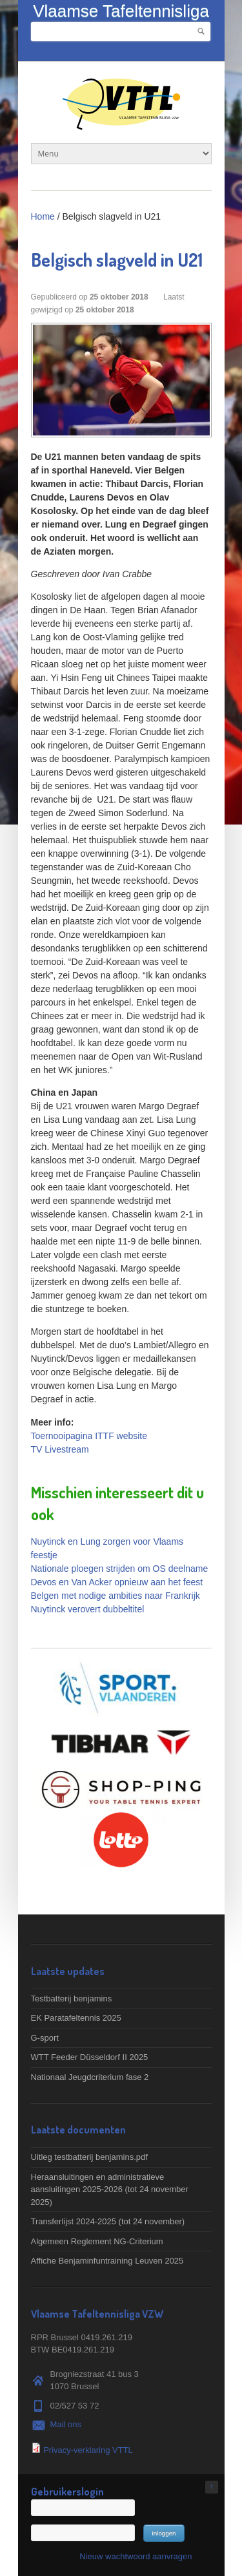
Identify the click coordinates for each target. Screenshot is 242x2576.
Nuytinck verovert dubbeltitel (88, 1609)
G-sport (45, 2038)
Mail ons (65, 2424)
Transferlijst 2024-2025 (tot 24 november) (108, 2221)
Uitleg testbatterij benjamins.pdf (89, 2157)
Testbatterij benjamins (71, 1998)
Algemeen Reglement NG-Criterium (97, 2241)
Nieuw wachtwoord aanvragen (135, 2556)
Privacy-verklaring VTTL (88, 2450)
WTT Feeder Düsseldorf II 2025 (89, 2057)
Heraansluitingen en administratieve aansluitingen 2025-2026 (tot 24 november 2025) (109, 2189)
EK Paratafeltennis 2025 (76, 2018)
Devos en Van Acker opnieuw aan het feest (117, 1582)
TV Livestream (60, 1449)
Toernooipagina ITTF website (89, 1436)
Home (43, 216)
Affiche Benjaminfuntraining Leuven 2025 (107, 2261)
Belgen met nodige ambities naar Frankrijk (115, 1595)
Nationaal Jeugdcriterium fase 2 (90, 2077)
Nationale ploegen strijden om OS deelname (119, 1568)
